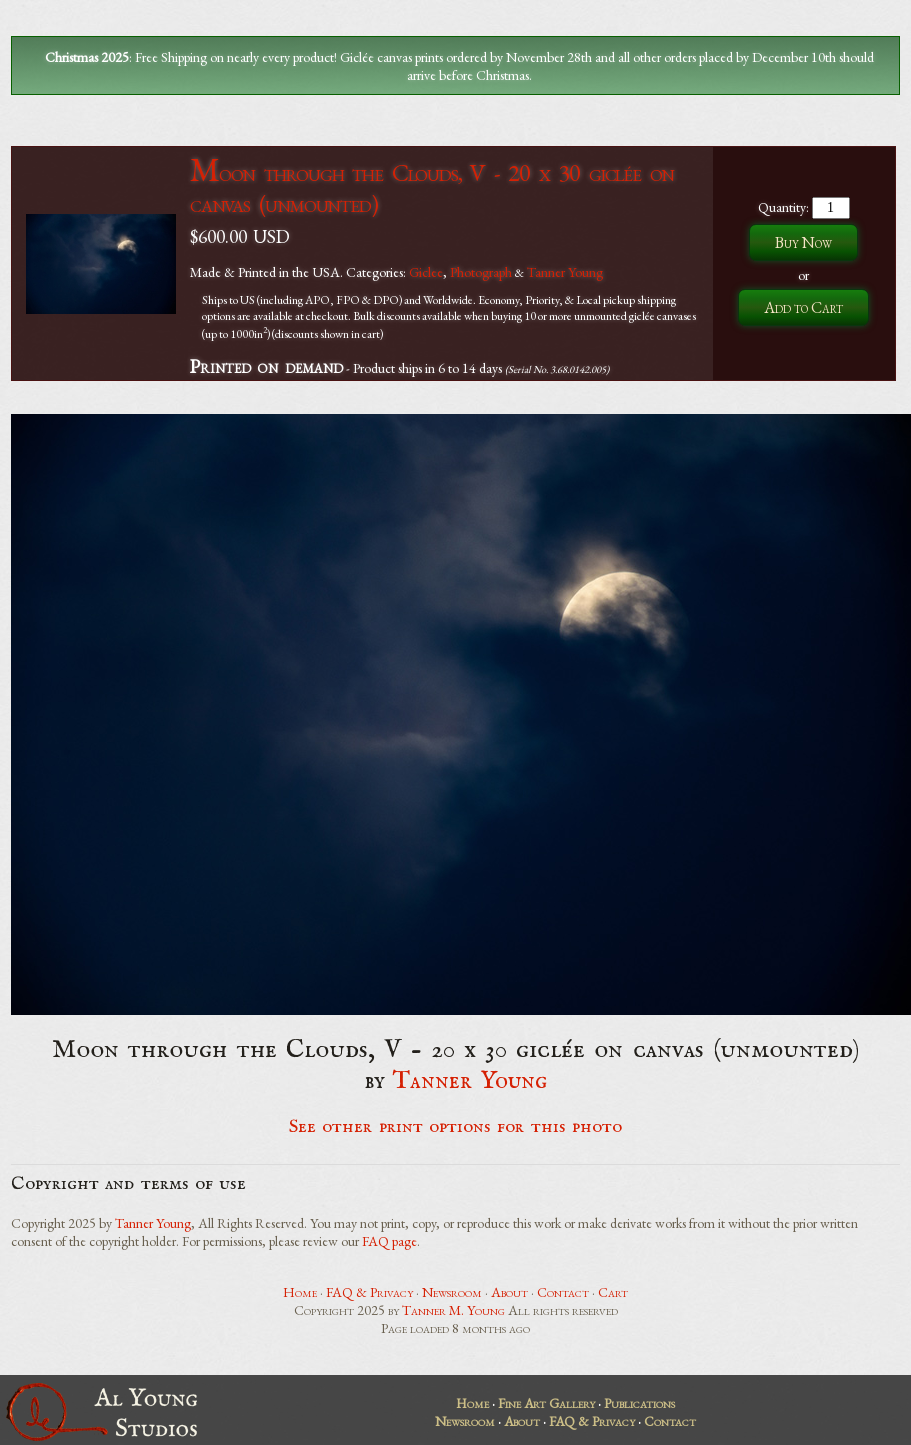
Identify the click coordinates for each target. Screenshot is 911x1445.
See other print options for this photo (455, 1127)
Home (300, 1292)
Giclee (426, 272)
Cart (613, 1292)
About (509, 1292)
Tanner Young (565, 272)
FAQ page (389, 1241)
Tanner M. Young (453, 1310)
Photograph (481, 272)
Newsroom (452, 1292)
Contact (563, 1292)
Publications (639, 1403)
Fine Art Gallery (546, 1403)
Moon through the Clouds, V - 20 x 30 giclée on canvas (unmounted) (432, 188)
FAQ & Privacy (369, 1292)
